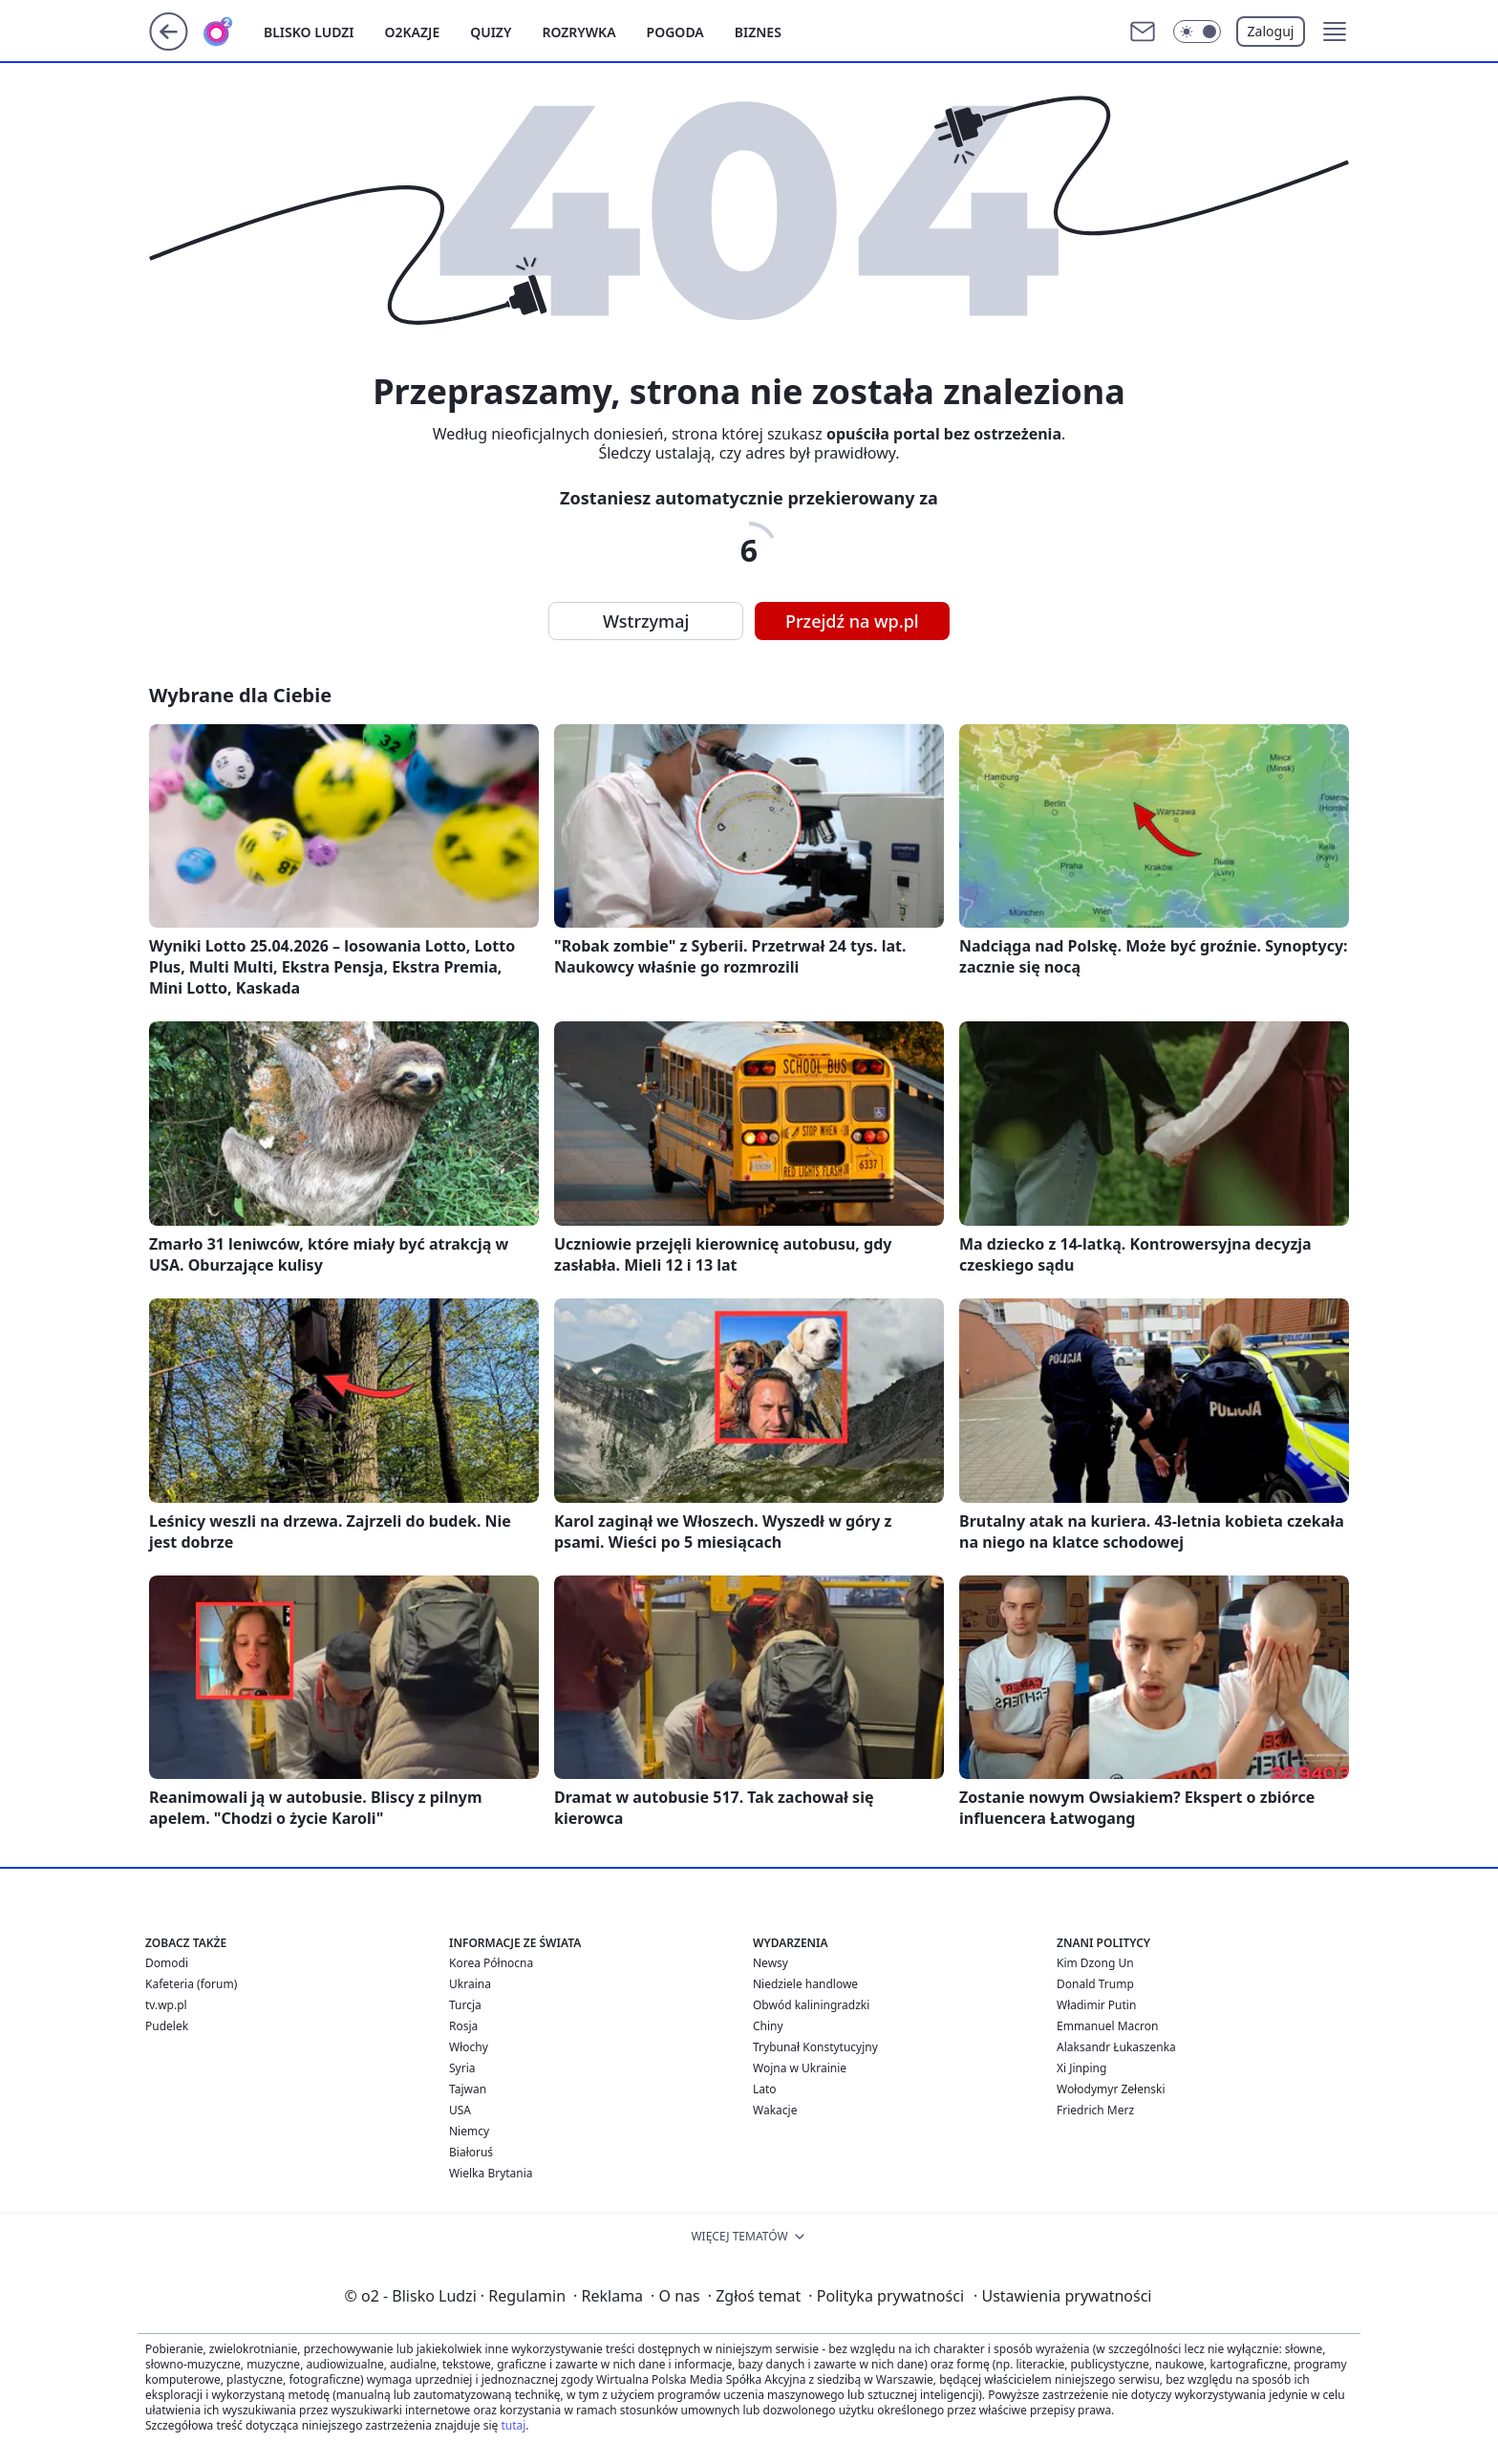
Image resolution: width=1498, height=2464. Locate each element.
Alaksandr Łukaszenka (1116, 2047)
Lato (765, 2089)
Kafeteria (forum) (191, 1984)
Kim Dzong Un (1095, 1963)
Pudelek (166, 2026)
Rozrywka (578, 32)
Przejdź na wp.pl (852, 621)
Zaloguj (1271, 31)
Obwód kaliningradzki (811, 2005)
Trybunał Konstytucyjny (815, 2047)
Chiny (768, 2026)
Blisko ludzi (309, 32)
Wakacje (775, 2110)
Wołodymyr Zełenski (1111, 2089)
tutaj (513, 2425)
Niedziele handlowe (805, 1984)
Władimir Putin (1096, 2005)
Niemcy (469, 2131)
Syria (462, 2068)
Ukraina (470, 1984)
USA (460, 2110)
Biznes (758, 32)
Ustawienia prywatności (1062, 2295)
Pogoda (675, 32)
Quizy (490, 32)
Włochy (468, 2047)
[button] (1334, 31)
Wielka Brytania (491, 2173)
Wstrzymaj (646, 621)
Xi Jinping (1081, 2068)
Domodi (166, 1963)
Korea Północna (491, 1963)
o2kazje (412, 32)
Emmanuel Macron (1107, 2026)
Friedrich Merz (1095, 2110)
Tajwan (467, 2089)
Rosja (463, 2026)
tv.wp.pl (166, 2005)
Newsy (770, 1963)
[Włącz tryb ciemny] (1197, 31)
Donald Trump (1095, 1984)
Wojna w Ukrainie (799, 2068)
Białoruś (471, 2152)
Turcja (465, 2005)
